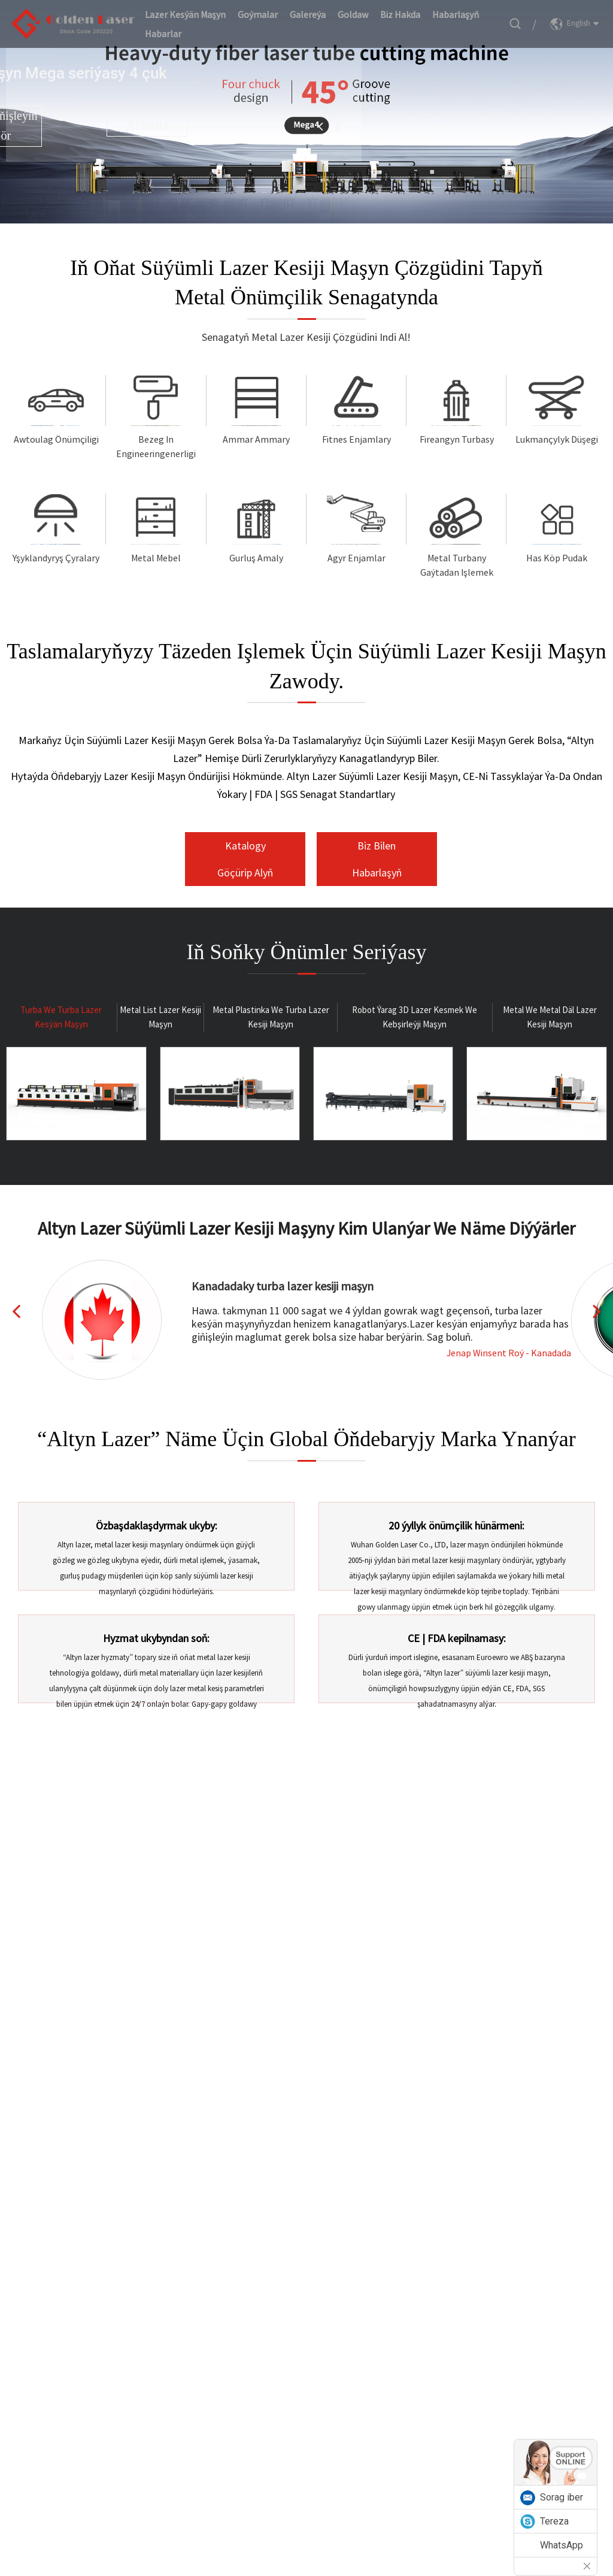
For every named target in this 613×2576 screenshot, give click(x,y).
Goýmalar (258, 14)
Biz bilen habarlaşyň (377, 859)
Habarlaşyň (455, 14)
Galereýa (308, 14)
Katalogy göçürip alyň (245, 859)
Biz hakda (400, 14)
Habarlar (163, 34)
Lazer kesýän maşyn (185, 14)
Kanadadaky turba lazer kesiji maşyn (283, 1285)
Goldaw (353, 14)
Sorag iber (561, 2497)
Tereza (554, 2521)
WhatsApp (561, 2545)
